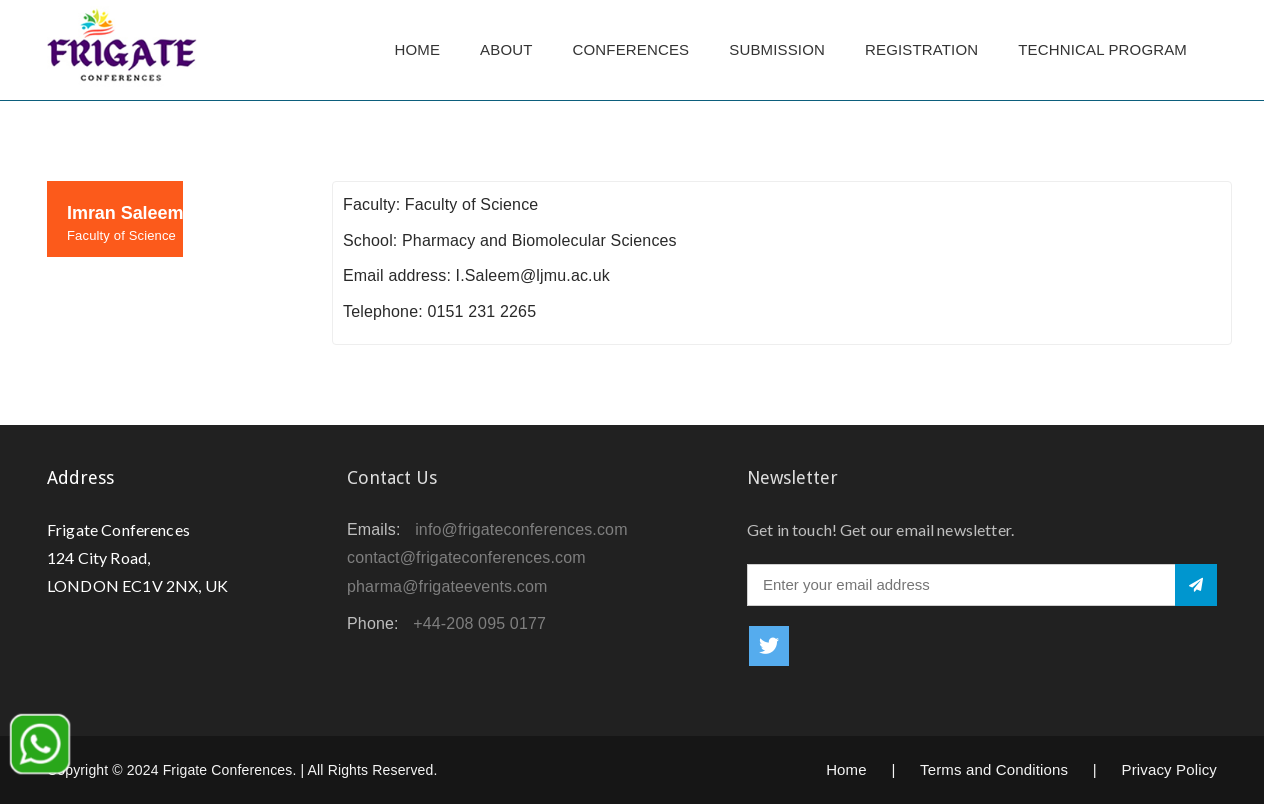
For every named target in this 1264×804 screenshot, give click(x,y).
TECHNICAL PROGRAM (1107, 49)
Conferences (631, 49)
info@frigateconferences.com (521, 529)
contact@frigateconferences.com (466, 557)
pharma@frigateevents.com (447, 586)
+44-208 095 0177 (479, 623)
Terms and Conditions (994, 769)
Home (417, 49)
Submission (777, 49)
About (506, 49)
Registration (921, 49)
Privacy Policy (1169, 769)
